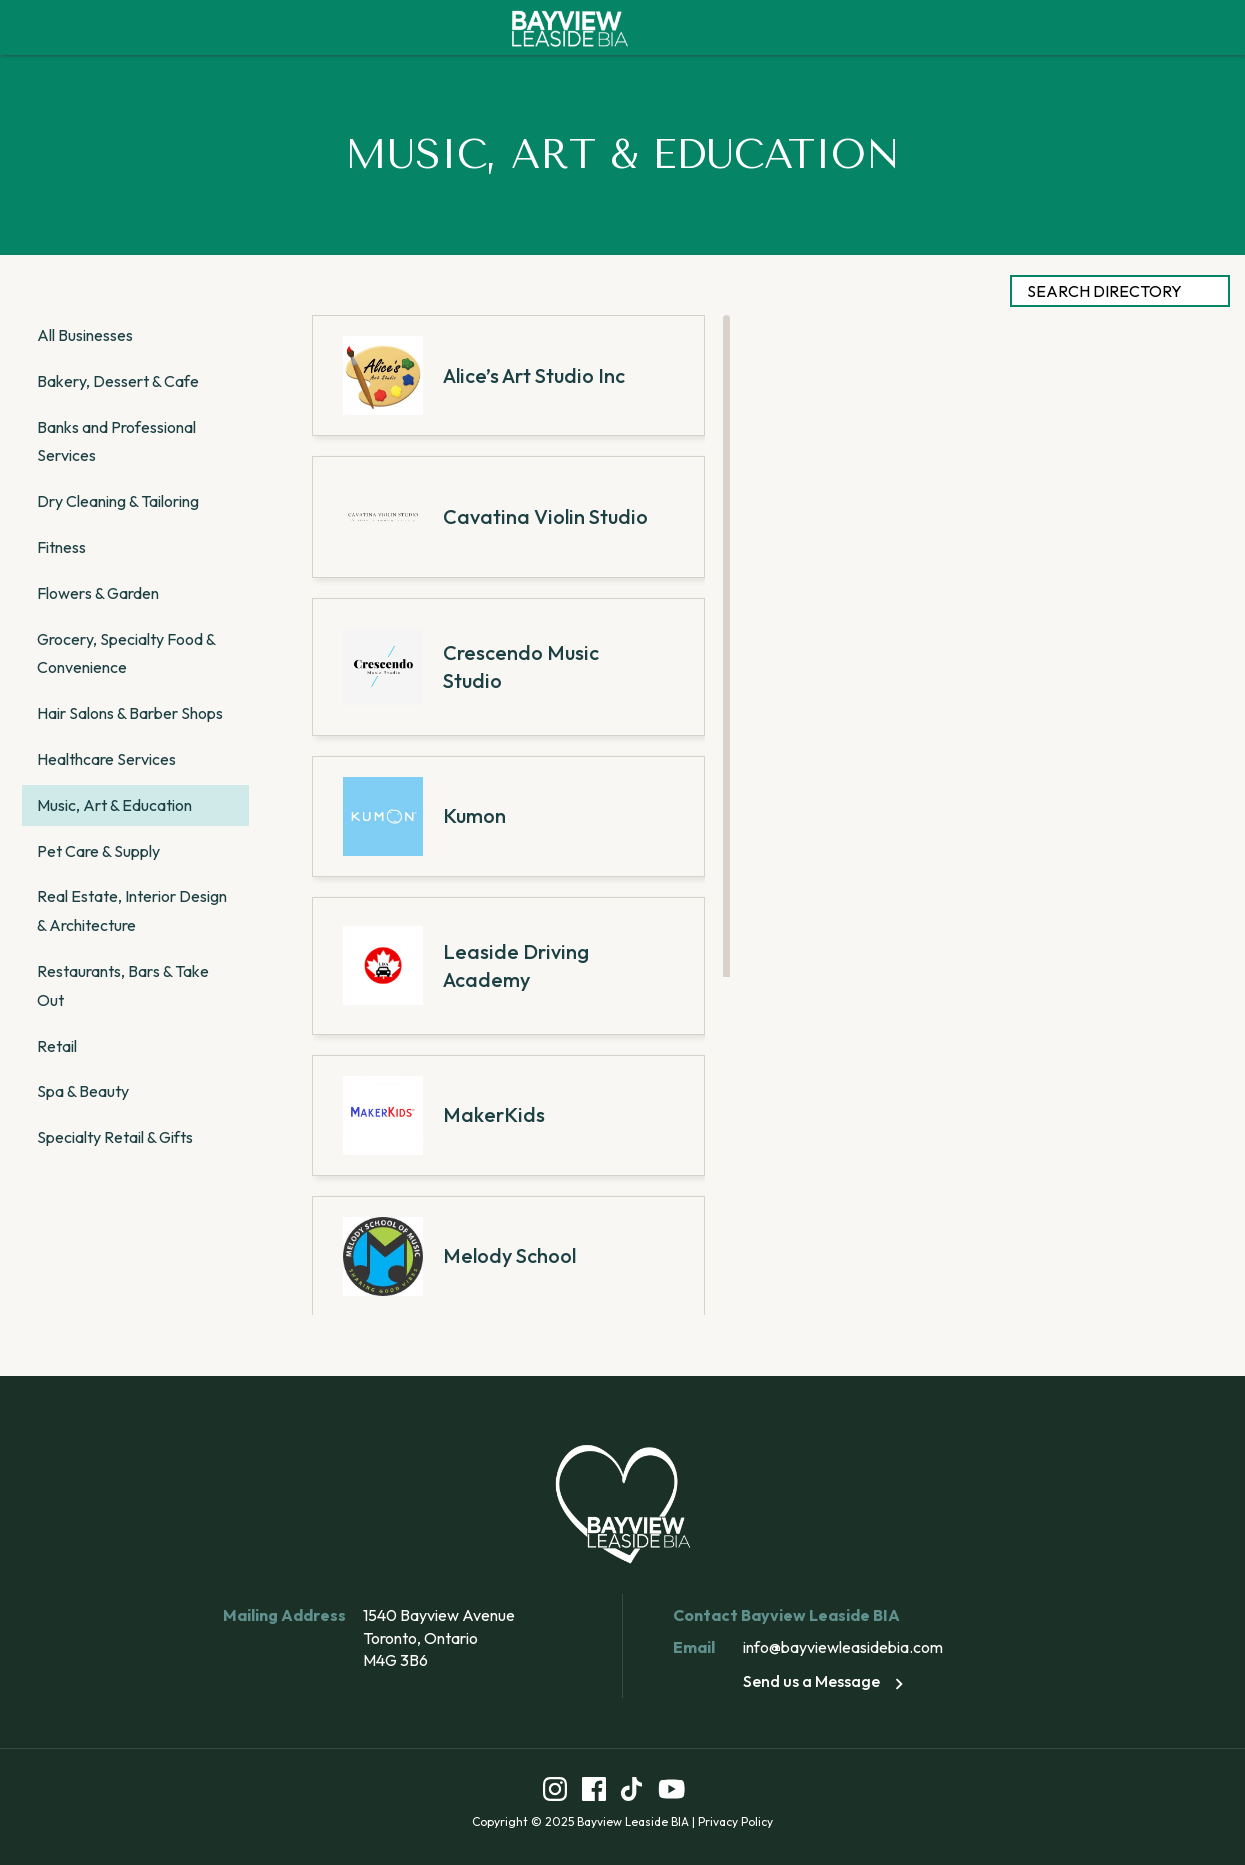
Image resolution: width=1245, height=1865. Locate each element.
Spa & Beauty (83, 1091)
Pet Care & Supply (98, 851)
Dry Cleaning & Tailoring (118, 501)
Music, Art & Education (114, 805)
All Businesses (85, 335)
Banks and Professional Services (116, 441)
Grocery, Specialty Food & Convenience (126, 653)
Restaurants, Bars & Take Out (123, 985)
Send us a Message (826, 1681)
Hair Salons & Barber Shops (130, 713)
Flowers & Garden (98, 593)
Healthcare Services (106, 759)
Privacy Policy (735, 1821)
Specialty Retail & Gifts (115, 1137)
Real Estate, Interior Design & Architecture (132, 910)
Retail (57, 1046)
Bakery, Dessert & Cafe (118, 381)
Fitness (61, 547)
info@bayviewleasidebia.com (843, 1647)
